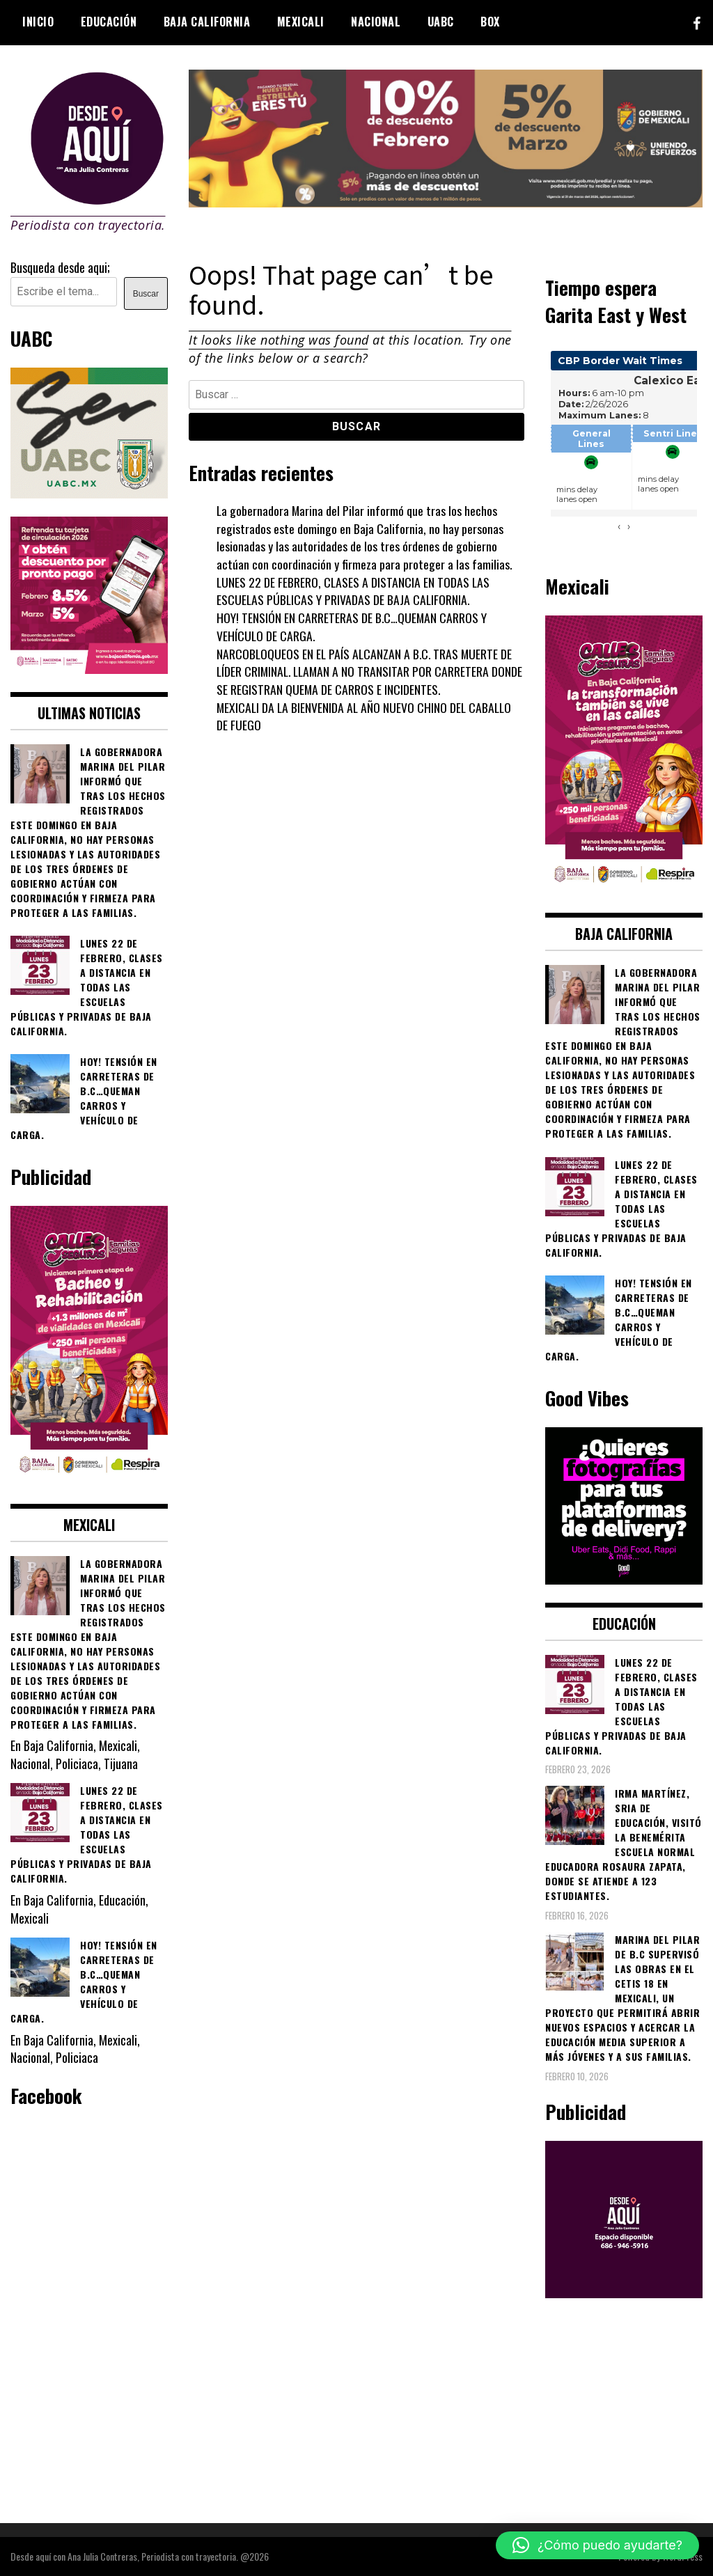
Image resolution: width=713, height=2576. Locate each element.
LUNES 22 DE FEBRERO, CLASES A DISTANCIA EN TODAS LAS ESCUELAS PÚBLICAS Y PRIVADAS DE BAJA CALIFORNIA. (354, 591)
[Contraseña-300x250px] (89, 493)
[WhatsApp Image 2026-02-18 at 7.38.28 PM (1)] (89, 1480)
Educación (109, 21)
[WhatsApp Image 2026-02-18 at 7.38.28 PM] (624, 890)
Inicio (38, 21)
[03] (624, 2293)
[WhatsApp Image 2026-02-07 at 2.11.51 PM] (446, 202)
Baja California (207, 21)
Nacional (375, 21)
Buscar (146, 294)
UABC (441, 21)
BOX (490, 21)
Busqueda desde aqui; (60, 267)
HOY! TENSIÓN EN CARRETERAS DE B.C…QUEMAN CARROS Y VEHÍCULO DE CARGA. (352, 626)
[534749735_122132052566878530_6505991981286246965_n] (624, 1579)
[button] (597, 2545)
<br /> (624, 448)
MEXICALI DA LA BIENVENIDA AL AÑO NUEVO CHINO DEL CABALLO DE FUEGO (366, 716)
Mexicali (300, 21)
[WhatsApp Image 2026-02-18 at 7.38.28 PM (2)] (89, 668)
